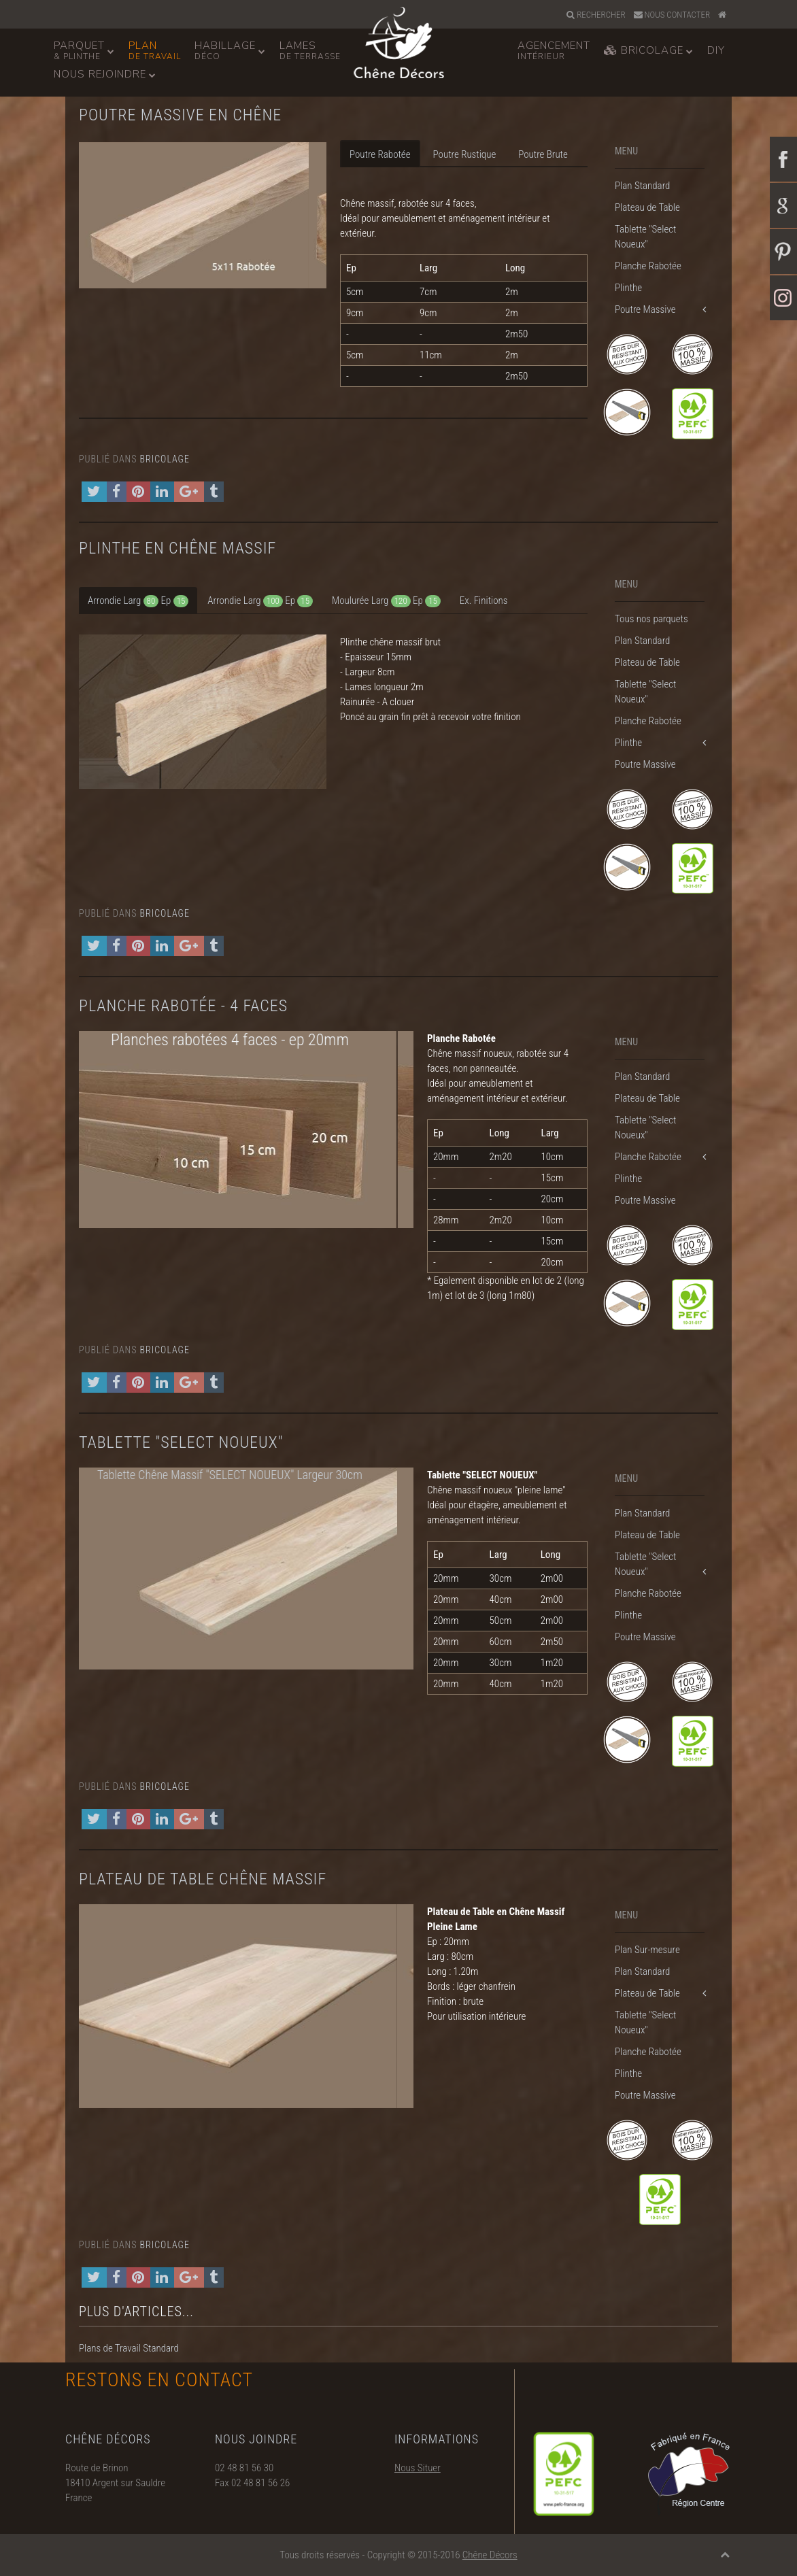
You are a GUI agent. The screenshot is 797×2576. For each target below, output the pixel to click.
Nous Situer (417, 2500)
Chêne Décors (490, 2555)
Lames (310, 50)
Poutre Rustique (464, 154)
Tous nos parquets (651, 619)
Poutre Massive (645, 309)
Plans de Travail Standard (129, 2348)
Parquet (79, 50)
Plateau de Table (647, 207)
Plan (155, 50)
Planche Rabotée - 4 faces (183, 1005)
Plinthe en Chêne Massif (177, 548)
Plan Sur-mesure (647, 1950)
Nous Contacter (672, 15)
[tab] (138, 600)
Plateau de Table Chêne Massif (202, 1878)
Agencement (554, 50)
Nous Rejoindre (100, 74)
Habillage (225, 50)
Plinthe (628, 288)
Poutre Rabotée (380, 154)
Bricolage (643, 50)
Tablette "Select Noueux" (645, 236)
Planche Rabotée (648, 266)
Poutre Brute (543, 154)
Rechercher (595, 15)
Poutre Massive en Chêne (180, 114)
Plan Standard (642, 186)
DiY (716, 50)
